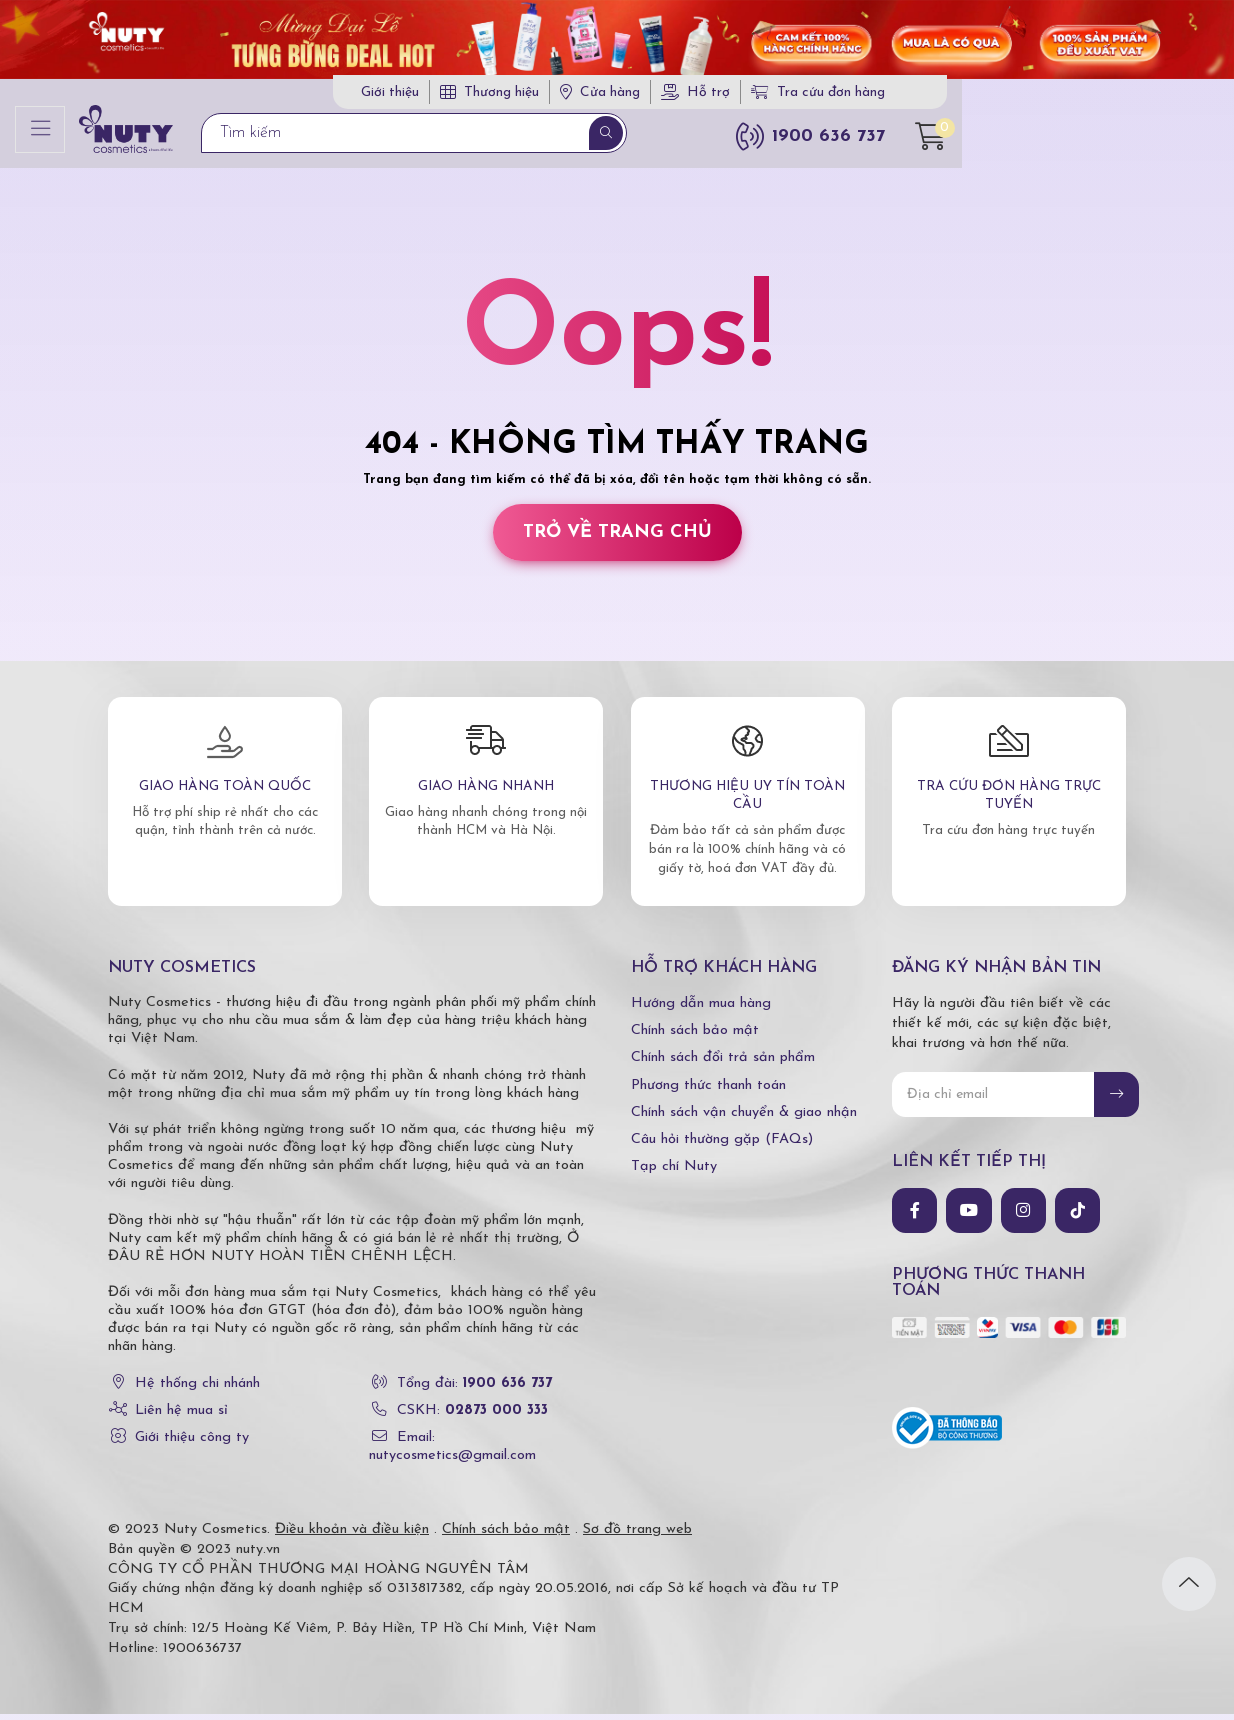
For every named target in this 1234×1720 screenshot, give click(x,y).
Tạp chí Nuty (674, 1172)
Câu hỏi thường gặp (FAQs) (722, 1145)
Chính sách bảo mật (695, 1036)
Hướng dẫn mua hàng (701, 1009)
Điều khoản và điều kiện (352, 1535)
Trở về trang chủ (617, 538)
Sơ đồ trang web (637, 1535)
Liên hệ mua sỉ (181, 1416)
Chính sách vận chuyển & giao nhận (744, 1118)
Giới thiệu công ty (192, 1443)
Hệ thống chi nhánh (197, 1389)
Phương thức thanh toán (708, 1091)
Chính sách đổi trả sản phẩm (723, 1064)
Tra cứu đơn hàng (997, 96)
